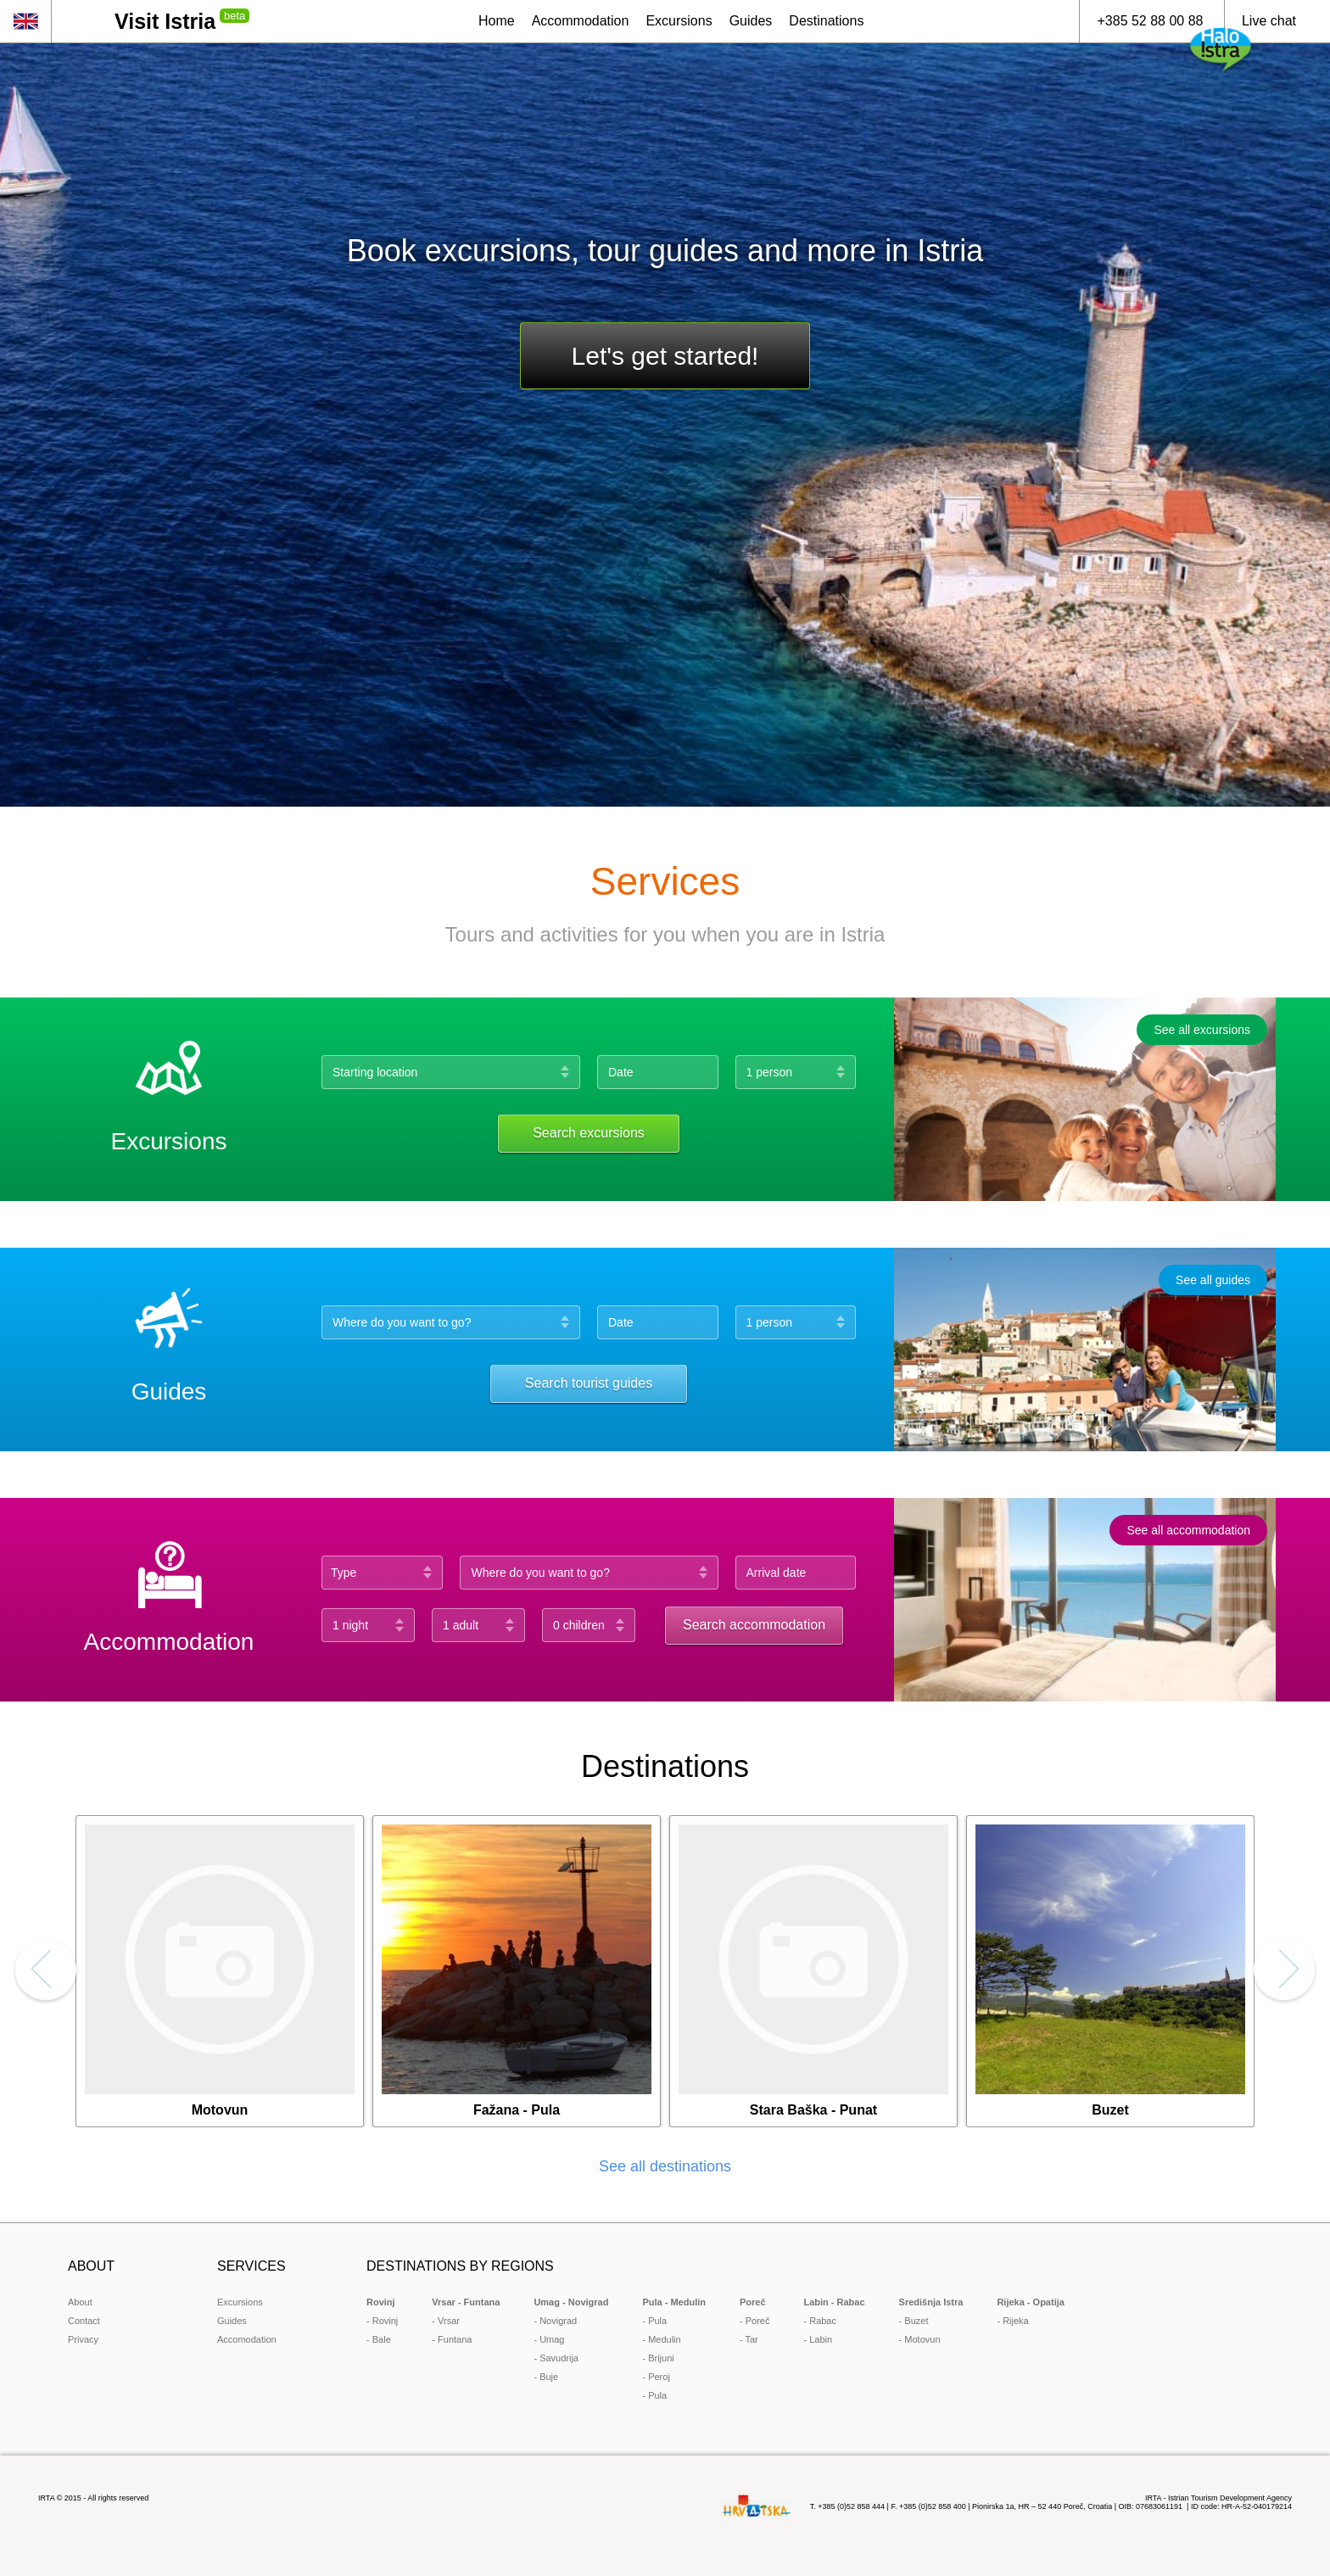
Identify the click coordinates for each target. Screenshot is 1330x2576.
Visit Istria (165, 21)
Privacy (83, 2339)
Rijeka (1016, 2321)
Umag (551, 2339)
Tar (752, 2339)
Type (343, 1572)
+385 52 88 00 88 (1150, 21)
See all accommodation (1188, 1530)
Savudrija (558, 2358)
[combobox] (593, 1573)
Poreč (758, 2321)
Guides (232, 2321)
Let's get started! (665, 356)
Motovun (922, 2339)
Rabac (822, 2321)
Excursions (240, 2302)
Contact (84, 2321)
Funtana (455, 2339)
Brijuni (661, 2358)
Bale (381, 2339)
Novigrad (558, 2321)
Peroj (659, 2377)
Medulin (664, 2339)
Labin (820, 2339)
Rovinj (385, 2321)
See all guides (1213, 1280)
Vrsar (449, 2321)
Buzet (916, 2321)
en (25, 21)
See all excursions (1202, 1030)
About (80, 2302)
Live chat (1269, 21)
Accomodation (247, 2339)
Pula (657, 2321)
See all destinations (665, 2166)
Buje (548, 2377)
